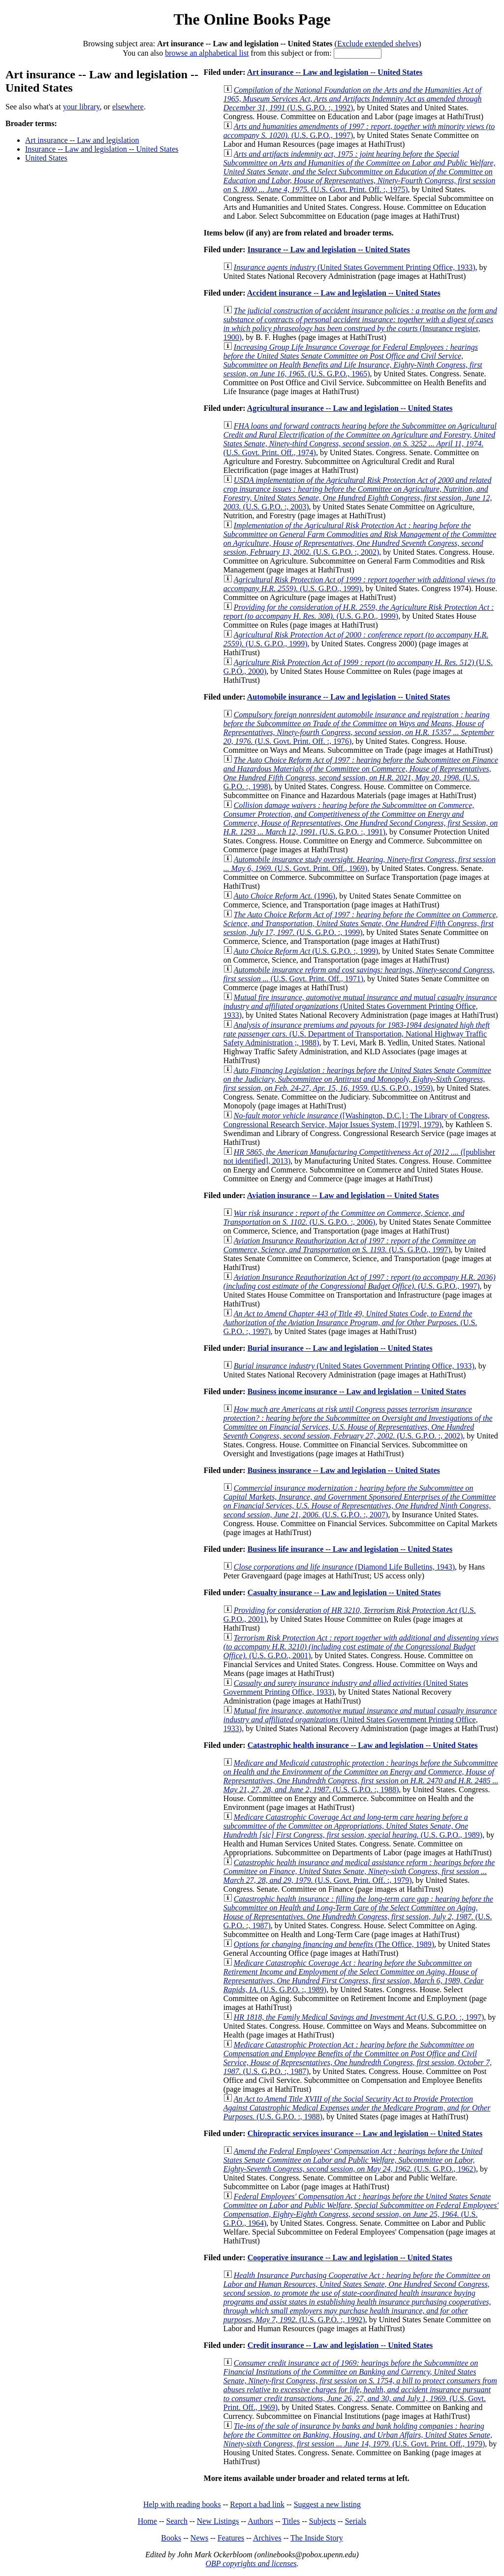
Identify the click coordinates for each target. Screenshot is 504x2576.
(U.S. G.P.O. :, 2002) (360, 538)
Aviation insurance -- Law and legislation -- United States (343, 1195)
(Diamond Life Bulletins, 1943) (344, 1567)
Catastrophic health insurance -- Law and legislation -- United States (363, 1745)
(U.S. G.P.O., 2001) (361, 1647)
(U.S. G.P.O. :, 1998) (360, 773)
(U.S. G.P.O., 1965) (352, 360)
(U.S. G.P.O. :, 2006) (344, 1217)
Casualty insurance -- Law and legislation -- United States (344, 1592)
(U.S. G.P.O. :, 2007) (359, 1501)
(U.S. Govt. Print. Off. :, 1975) (359, 172)
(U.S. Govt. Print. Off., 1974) (360, 439)
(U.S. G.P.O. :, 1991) (360, 818)
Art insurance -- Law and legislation (82, 140)
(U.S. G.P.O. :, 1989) (353, 1976)
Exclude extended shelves (377, 43)
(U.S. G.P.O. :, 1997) (350, 1322)
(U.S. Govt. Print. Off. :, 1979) (359, 1871)
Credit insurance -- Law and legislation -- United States (340, 2345)
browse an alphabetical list (207, 53)
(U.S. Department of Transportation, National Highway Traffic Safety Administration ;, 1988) (356, 1034)
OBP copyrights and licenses (250, 2563)
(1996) (284, 896)
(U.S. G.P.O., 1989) (352, 1826)
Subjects (322, 2521)
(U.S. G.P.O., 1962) (353, 2160)
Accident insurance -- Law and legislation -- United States (344, 293)
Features (231, 2538)
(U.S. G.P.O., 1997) (349, 1245)
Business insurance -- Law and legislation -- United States (344, 1470)
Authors (260, 2521)
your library (81, 106)
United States (46, 158)
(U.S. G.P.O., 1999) (359, 584)
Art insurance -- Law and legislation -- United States (334, 72)
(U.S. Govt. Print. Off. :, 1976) (358, 727)
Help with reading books (182, 2504)
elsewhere (128, 106)
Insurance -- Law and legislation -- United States (101, 149)
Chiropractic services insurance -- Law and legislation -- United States (365, 2133)
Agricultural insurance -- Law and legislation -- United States (350, 408)
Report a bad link (257, 2504)
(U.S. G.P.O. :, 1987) (358, 1912)
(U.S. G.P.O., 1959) (357, 1079)
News (199, 2538)
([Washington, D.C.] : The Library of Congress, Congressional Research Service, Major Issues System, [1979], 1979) (356, 1120)
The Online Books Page (251, 19)
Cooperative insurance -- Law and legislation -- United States (350, 2257)
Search (177, 2521)
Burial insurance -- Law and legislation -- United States (340, 1348)
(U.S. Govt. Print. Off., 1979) (357, 2435)
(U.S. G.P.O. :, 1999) (360, 923)
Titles (291, 2521)
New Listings (218, 2521)
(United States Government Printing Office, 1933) (354, 267)
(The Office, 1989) (334, 1944)
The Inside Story (316, 2538)
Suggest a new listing (327, 2504)
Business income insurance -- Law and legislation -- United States (357, 1391)
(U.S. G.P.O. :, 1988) (361, 1776)
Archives (267, 2538)
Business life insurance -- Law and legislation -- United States (350, 1549)
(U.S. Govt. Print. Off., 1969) (359, 863)
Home (147, 2521)
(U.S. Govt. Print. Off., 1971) (359, 974)
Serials (356, 2521)
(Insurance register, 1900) (360, 323)
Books (171, 2538)
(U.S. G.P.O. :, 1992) (352, 99)
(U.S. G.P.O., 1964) (361, 2209)
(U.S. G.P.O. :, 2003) (357, 493)
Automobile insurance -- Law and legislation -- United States (348, 697)
